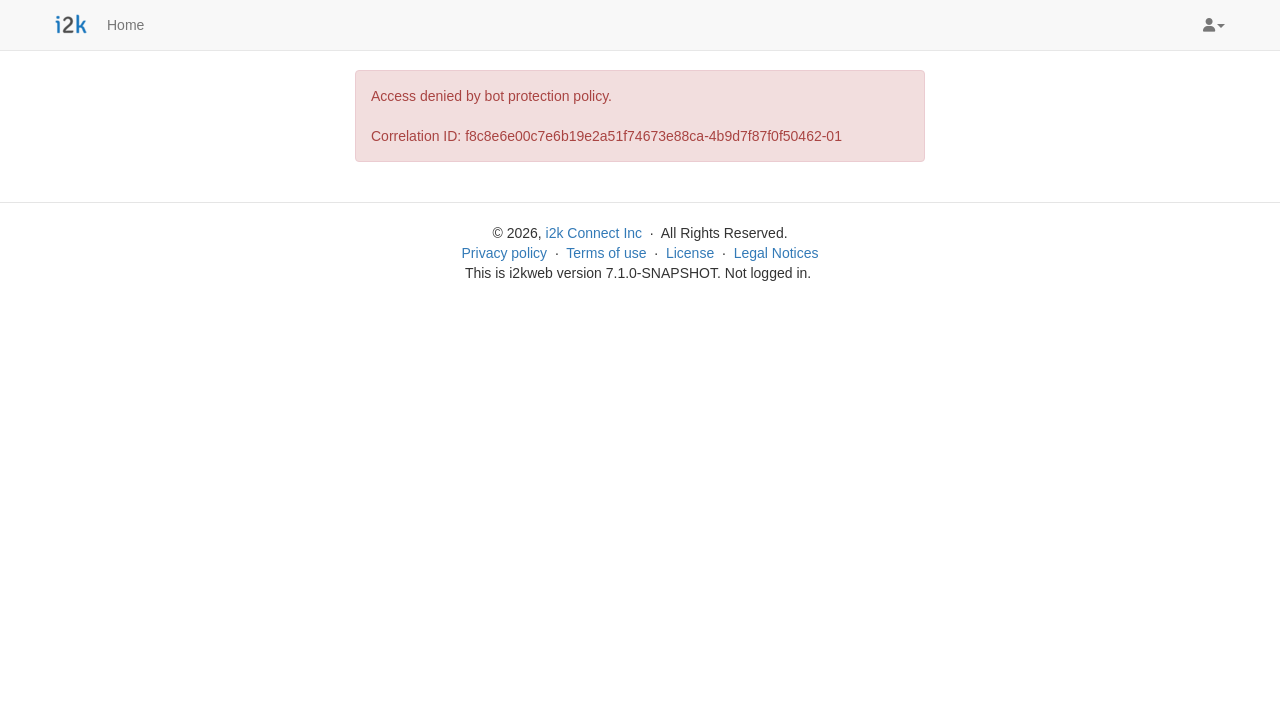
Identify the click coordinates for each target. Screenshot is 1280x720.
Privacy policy (505, 253)
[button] (1214, 25)
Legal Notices (776, 253)
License (690, 253)
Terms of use (606, 253)
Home (125, 25)
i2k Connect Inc (594, 233)
